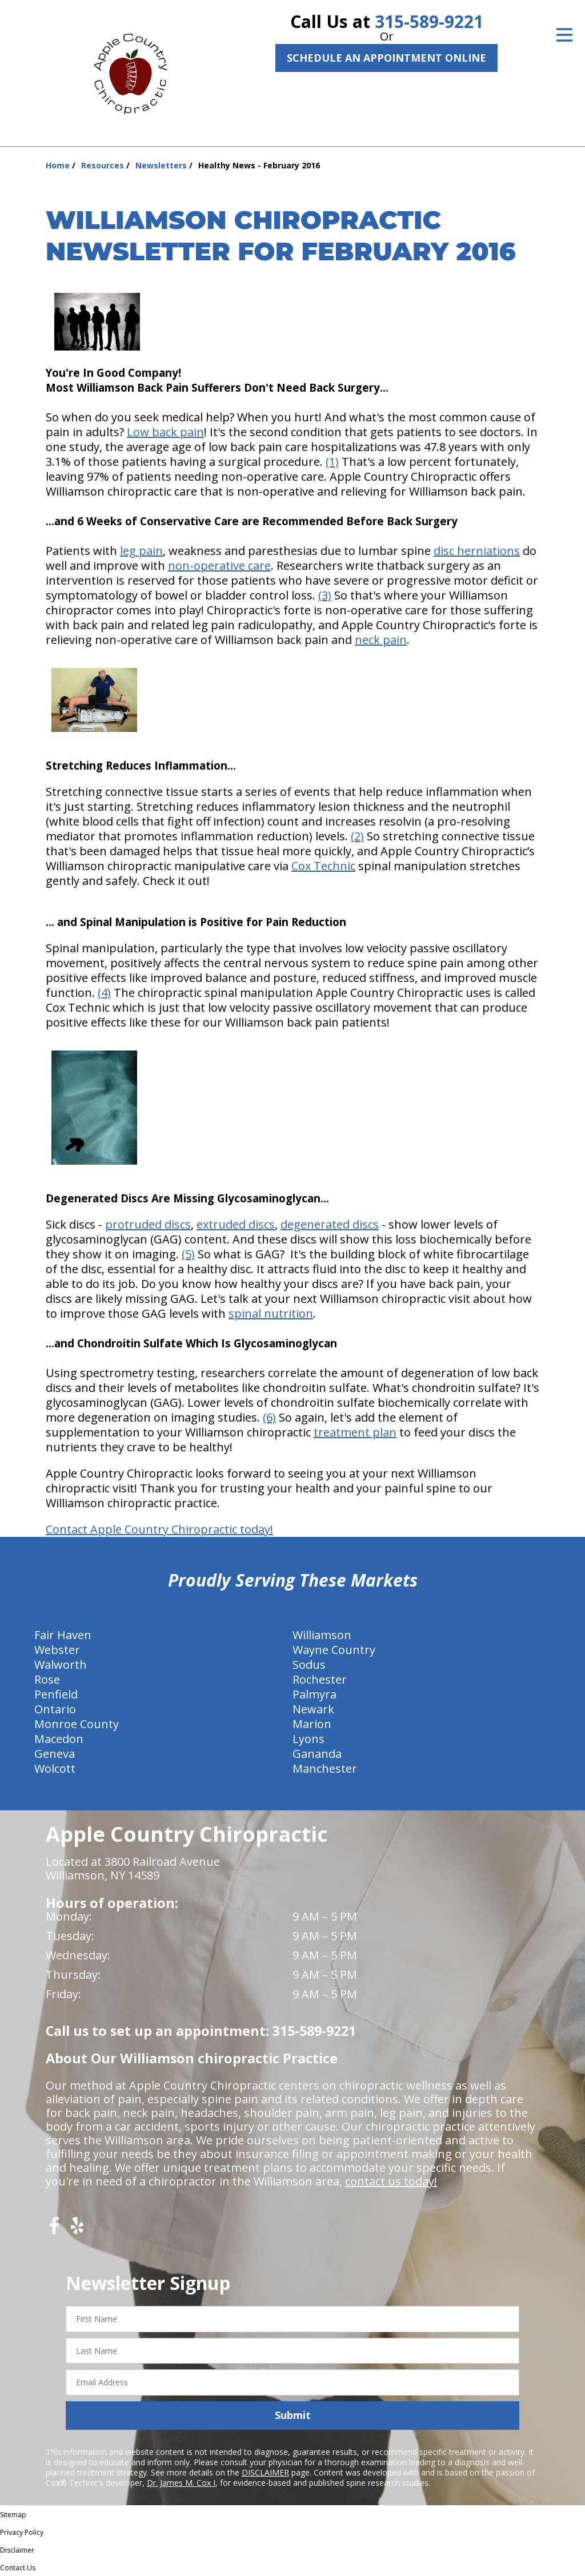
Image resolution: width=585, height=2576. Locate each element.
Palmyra (314, 1694)
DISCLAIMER (265, 2472)
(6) (269, 1417)
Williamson (321, 1635)
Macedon (58, 1738)
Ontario (55, 1709)
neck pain (381, 639)
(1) (332, 461)
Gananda (317, 1753)
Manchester (324, 1768)
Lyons (308, 1738)
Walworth (60, 1664)
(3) (324, 595)
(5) (188, 1254)
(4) (104, 992)
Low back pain (165, 432)
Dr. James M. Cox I (181, 2482)
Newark (313, 1709)
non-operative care (219, 565)
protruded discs (148, 1224)
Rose (47, 1679)
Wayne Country (333, 1649)
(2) (357, 836)
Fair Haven (62, 1635)
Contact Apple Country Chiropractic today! (159, 1529)
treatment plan (355, 1432)
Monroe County (76, 1724)
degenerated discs (330, 1224)
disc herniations (477, 550)
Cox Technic (323, 866)
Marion (311, 1724)
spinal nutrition (271, 1313)
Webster (57, 1649)
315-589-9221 (429, 21)
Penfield (56, 1694)
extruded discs (236, 1224)
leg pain (141, 550)
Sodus (309, 1664)
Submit (293, 2415)
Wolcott (54, 1768)
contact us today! (391, 2181)
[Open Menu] (564, 35)
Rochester (319, 1679)
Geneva (54, 1753)
